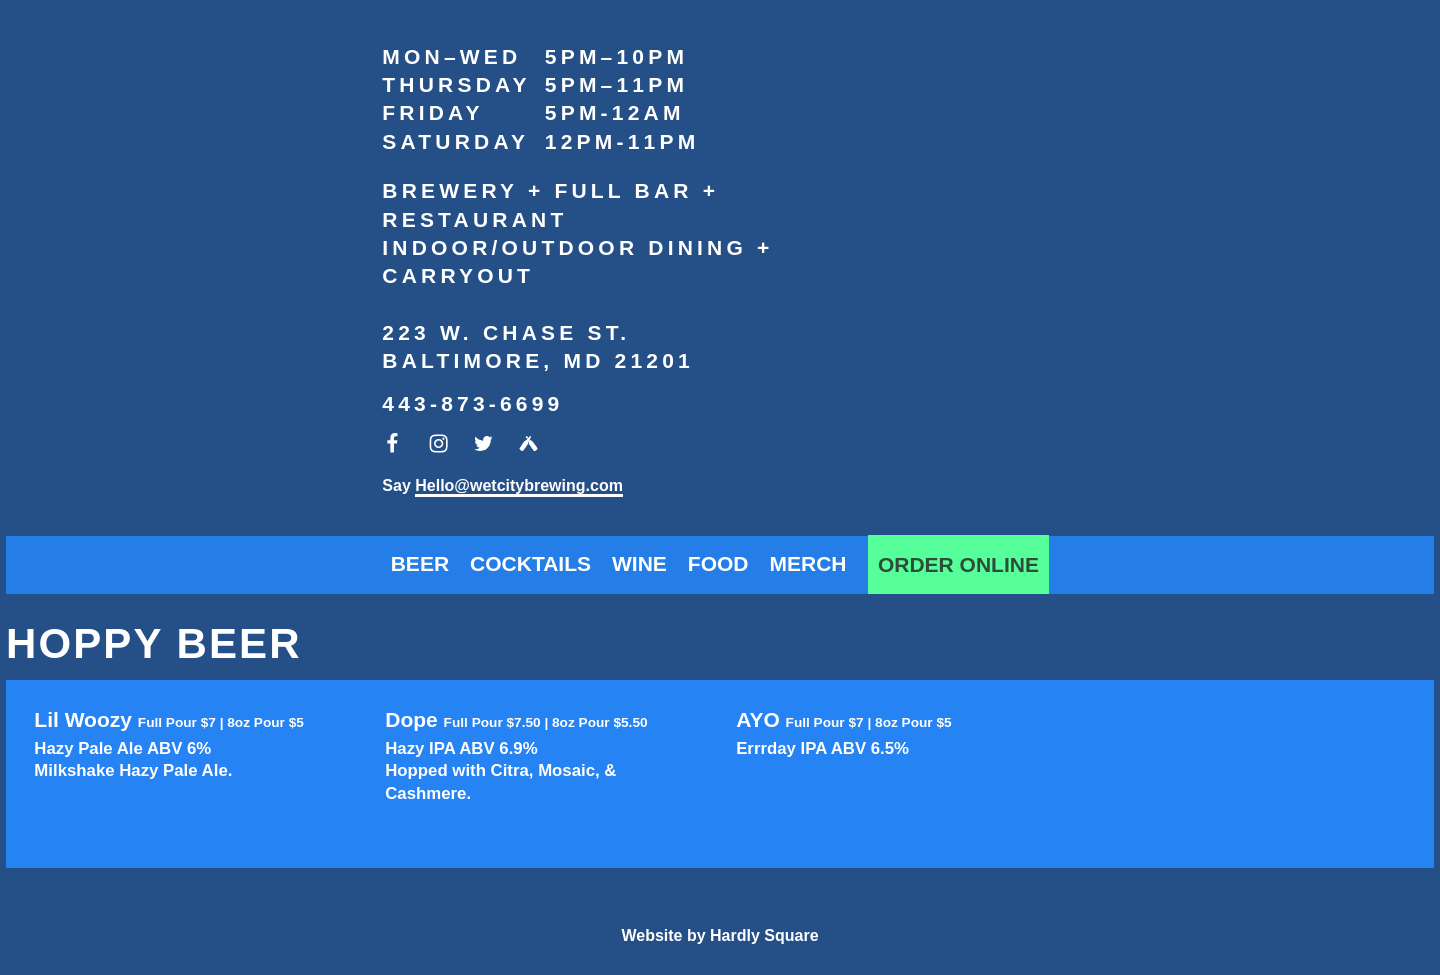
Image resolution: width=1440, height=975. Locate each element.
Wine (639, 563)
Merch (808, 563)
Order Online (958, 564)
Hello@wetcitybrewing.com (519, 485)
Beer (420, 563)
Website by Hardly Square (719, 935)
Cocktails (530, 563)
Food (718, 563)
